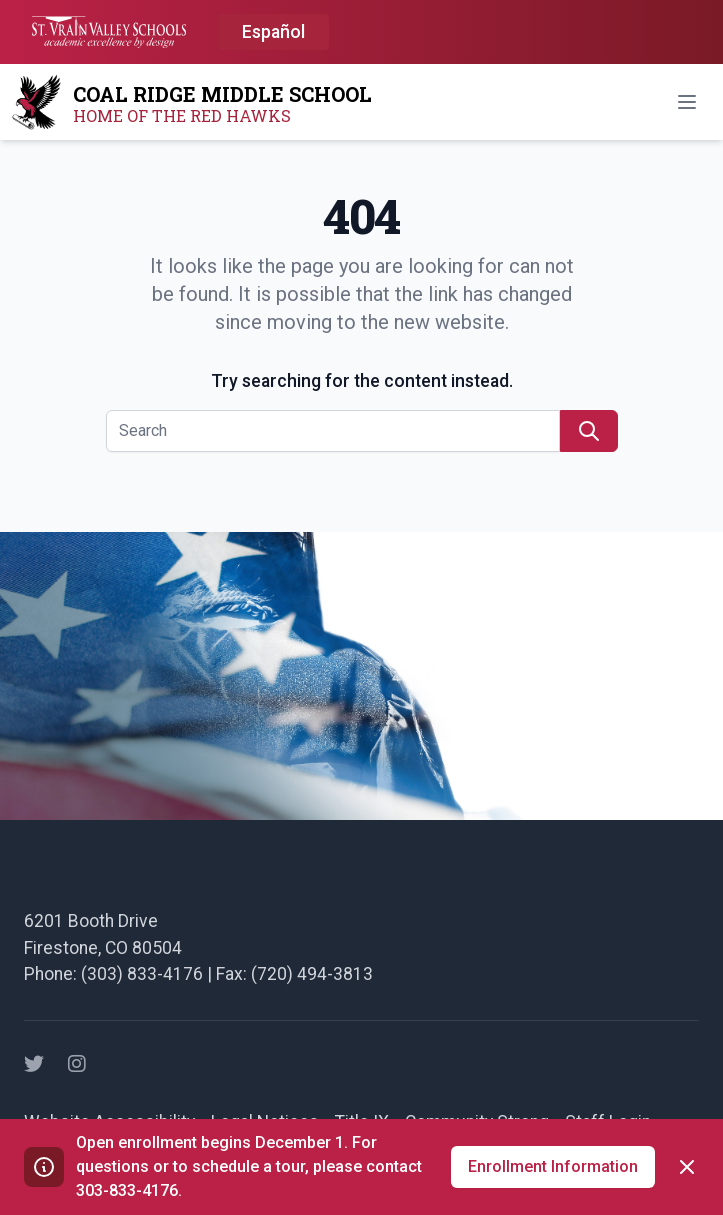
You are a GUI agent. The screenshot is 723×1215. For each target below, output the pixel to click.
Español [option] (273, 32)
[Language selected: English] (273, 32)
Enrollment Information (553, 1166)
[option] (273, 33)
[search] (589, 431)
